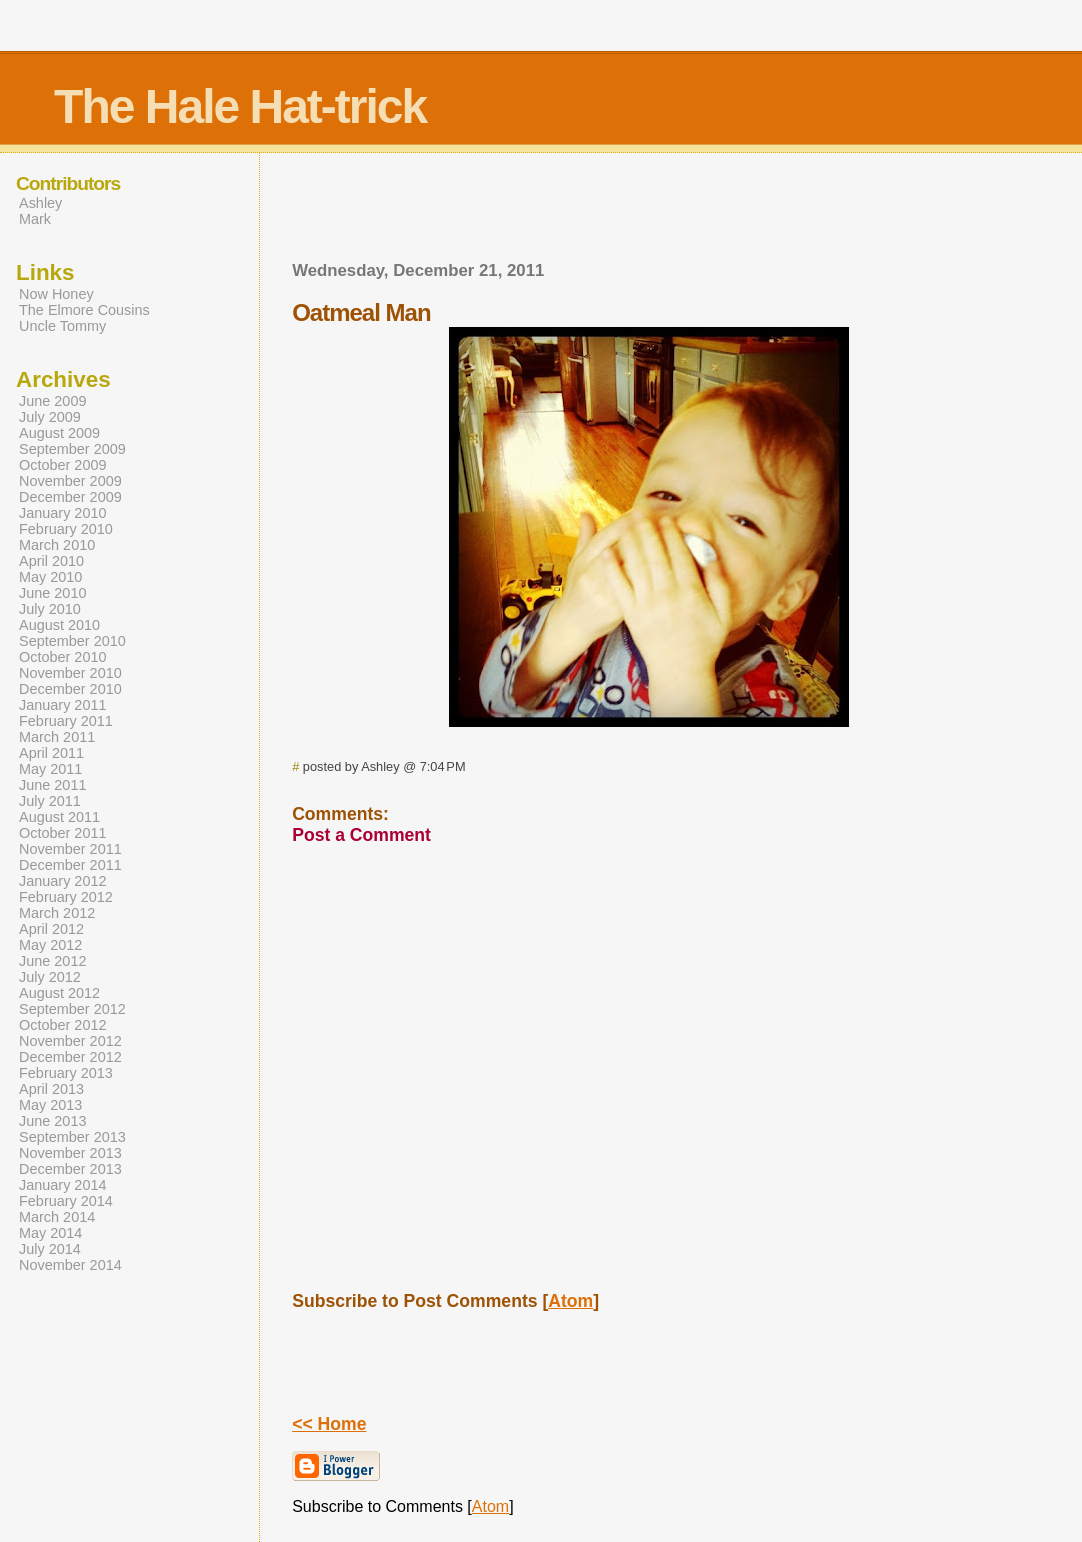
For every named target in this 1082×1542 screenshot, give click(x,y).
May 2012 (50, 945)
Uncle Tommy (62, 326)
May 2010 (50, 577)
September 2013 (72, 1137)
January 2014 (63, 1185)
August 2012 (59, 993)
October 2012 (63, 1025)
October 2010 (63, 657)
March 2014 (57, 1217)
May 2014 (50, 1233)
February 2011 (66, 721)
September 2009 (72, 449)
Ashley (40, 203)
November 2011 (70, 849)
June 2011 (52, 785)
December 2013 (70, 1169)
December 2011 (70, 865)
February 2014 (66, 1201)
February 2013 (66, 1073)
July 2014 (50, 1249)
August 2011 (59, 817)
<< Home (329, 1424)
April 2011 (51, 753)
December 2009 (70, 497)
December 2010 (70, 689)
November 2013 (70, 1153)
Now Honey (56, 294)
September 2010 (72, 641)
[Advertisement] (649, 213)
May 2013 (50, 1105)
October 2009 (63, 465)
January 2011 (63, 705)
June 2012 (52, 961)
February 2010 (66, 529)
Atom (570, 1301)
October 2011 (63, 833)
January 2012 (63, 881)
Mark (35, 219)
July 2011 (50, 801)
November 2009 (70, 481)
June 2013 (52, 1121)
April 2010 (51, 561)
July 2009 (50, 417)
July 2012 (50, 977)
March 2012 (57, 913)
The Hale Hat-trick (240, 106)
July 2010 (50, 609)
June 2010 (52, 593)
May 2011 (50, 769)
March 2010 (57, 545)
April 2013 (51, 1089)
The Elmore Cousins (84, 310)
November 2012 (70, 1041)
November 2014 (70, 1265)
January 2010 (63, 513)
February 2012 (66, 897)
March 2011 (57, 737)
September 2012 (72, 1009)
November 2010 (70, 673)
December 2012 (70, 1057)
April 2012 (51, 929)
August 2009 (59, 433)
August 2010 (59, 625)
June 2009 (52, 401)
